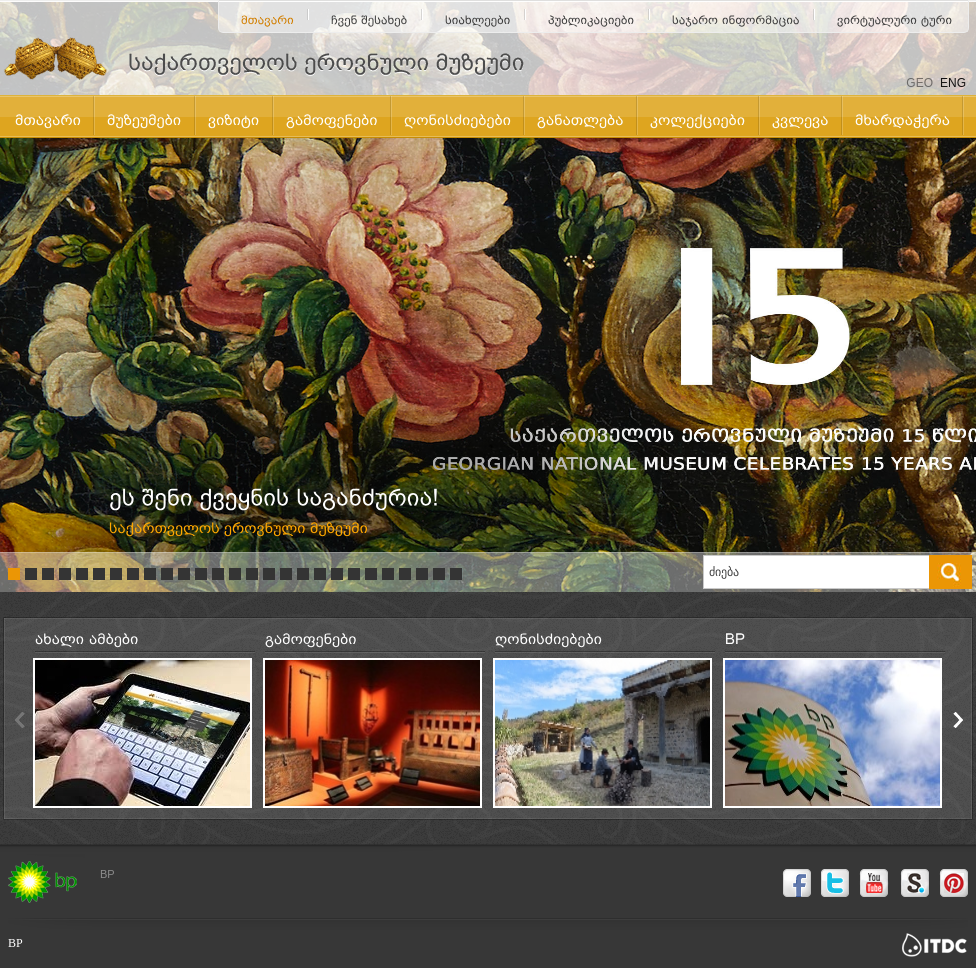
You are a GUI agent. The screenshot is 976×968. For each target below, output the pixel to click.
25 (422, 574)
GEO (919, 83)
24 (405, 574)
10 (167, 574)
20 (337, 574)
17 (286, 574)
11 (184, 574)
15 (252, 574)
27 (456, 574)
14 (235, 574)
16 (269, 574)
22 (371, 574)
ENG (953, 83)
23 (388, 574)
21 (354, 574)
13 (218, 574)
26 (439, 574)
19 (320, 574)
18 (303, 574)
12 (201, 574)
